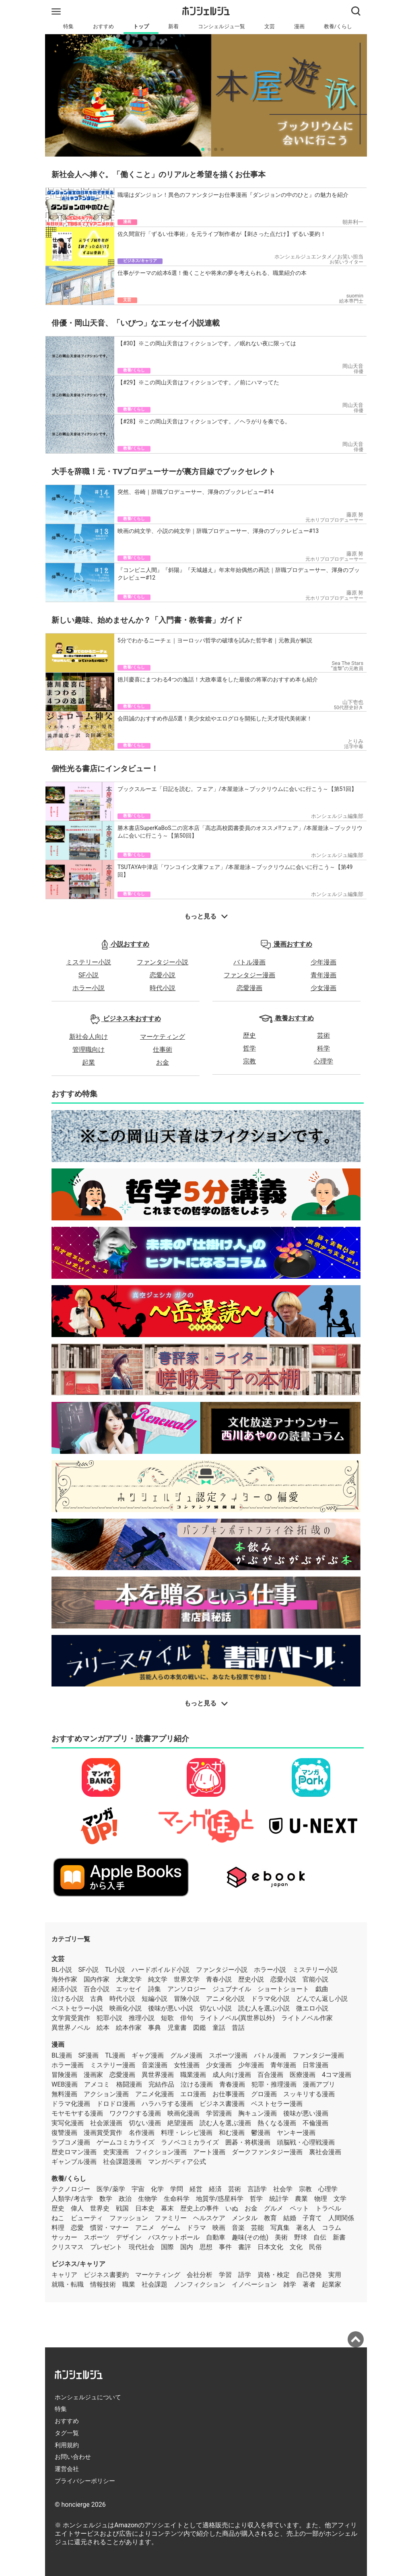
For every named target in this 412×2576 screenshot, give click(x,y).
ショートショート (283, 1989)
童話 (218, 2027)
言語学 (257, 2189)
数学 (105, 2198)
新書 (339, 2237)
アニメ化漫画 (154, 2094)
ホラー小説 (88, 988)
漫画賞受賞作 (103, 2132)
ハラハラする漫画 (167, 2103)
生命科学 (177, 2198)
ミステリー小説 (88, 962)
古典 (96, 1998)
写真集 (280, 2227)
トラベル (328, 2208)
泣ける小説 (68, 1998)
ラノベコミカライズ (190, 2142)
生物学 (147, 2198)
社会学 (283, 2189)
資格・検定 (274, 2275)
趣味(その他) (250, 2237)
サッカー (64, 2237)
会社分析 (199, 2275)
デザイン (129, 2237)
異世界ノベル (71, 2027)
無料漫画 (64, 2094)
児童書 (177, 2027)
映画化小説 (125, 2008)
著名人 (305, 2227)
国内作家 (96, 1979)
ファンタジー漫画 (249, 975)
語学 (244, 2275)
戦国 (122, 2208)
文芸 (269, 26)
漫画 (299, 26)
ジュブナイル (231, 1989)
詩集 (154, 1989)
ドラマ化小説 (270, 1998)
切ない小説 (216, 2008)
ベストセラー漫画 (277, 2103)
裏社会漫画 (325, 2152)
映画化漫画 (183, 2113)
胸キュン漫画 (257, 2113)
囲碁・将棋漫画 (247, 2142)
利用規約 (67, 2445)
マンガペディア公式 (177, 2161)
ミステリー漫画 (112, 2065)
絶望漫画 (180, 2123)
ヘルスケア (209, 2218)
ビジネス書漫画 (222, 2103)
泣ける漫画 (197, 2084)
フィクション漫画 (161, 2152)
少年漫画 (323, 962)
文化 (296, 2247)
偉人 (77, 2208)
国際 (167, 2247)
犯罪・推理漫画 (274, 2084)
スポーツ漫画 (228, 2055)
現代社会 (141, 2247)
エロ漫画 (193, 2094)
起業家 (331, 2284)
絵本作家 (129, 2027)
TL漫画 (115, 2055)
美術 (281, 2237)
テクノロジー (71, 2189)
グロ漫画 (264, 2094)
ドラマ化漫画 (71, 2103)
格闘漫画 (129, 2084)
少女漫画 (323, 988)
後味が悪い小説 (170, 2008)
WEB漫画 (65, 2084)
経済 (215, 2189)
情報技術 (103, 2284)
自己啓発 (309, 2275)
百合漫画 (270, 2075)
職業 (128, 2284)
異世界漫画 (158, 2075)
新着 (173, 26)
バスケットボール (174, 2237)
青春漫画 (232, 2084)
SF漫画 (88, 2055)
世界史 (99, 2208)
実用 (334, 2275)
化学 (157, 2189)
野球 (300, 2237)
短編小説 (154, 1998)
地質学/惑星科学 (220, 2198)
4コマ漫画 (336, 2075)
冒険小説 (187, 1998)
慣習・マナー (109, 2227)
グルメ (273, 2208)
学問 (176, 2189)
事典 (154, 2027)
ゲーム (170, 2227)
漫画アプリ (319, 2084)
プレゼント (106, 2247)
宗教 (249, 1061)
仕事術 (162, 1049)
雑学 (289, 2284)
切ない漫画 (145, 2123)
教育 (270, 2218)
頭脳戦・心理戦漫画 (306, 2142)
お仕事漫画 (228, 2094)
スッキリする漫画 (309, 2094)
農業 (301, 2198)
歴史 (249, 1035)
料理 (58, 2227)
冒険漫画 (64, 2075)
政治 (125, 2198)
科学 (323, 1048)
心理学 (323, 1061)
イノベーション (254, 2284)
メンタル (245, 2218)
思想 (206, 2247)
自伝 (319, 2237)
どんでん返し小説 (322, 1998)
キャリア (64, 2275)
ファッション (128, 2218)
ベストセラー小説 (77, 2008)
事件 (225, 2247)
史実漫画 (116, 2152)
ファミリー (170, 2218)
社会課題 (154, 2284)
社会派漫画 (106, 2123)
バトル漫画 (249, 962)
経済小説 (64, 1989)
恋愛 (77, 2227)
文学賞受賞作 (71, 2018)
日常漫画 (315, 2065)
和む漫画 (232, 2132)
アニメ (144, 2227)
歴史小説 (251, 1979)
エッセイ (129, 1989)
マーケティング (162, 1036)
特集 (68, 26)
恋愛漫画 (249, 988)
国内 (186, 2247)
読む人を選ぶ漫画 (225, 2123)
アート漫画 (209, 2152)
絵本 (103, 2027)
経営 (196, 2189)
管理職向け (88, 1049)
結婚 (289, 2218)
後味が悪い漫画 (305, 2113)
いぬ (231, 2208)
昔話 (238, 2027)
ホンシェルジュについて (88, 2397)
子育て (312, 2218)
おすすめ (103, 26)
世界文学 (187, 1979)
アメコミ (97, 2084)
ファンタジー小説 (162, 962)
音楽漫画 (154, 2065)
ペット (299, 2208)
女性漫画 (187, 2065)
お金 (162, 1062)
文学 (340, 2198)
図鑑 (199, 2027)
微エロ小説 (312, 2008)
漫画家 (93, 2075)
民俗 (315, 2247)
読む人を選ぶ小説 (264, 2008)
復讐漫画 (64, 2132)
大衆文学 (129, 1979)
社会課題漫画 (122, 2161)
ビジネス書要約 (106, 2275)
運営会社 (67, 2469)
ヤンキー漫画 (296, 2132)
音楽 (238, 2227)
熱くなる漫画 (277, 2123)
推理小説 (141, 2018)
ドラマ (196, 2227)
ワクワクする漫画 (135, 2113)
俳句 (186, 2018)
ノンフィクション (199, 2284)
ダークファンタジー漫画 (267, 2152)
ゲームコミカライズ (125, 2142)
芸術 (323, 1035)
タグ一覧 (67, 2433)
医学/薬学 (111, 2189)
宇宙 (138, 2189)
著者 (309, 2284)
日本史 (144, 2208)
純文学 (157, 1979)
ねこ (58, 2218)
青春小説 (219, 1979)
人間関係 (341, 2218)
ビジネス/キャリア (78, 2264)
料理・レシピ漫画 (186, 2132)
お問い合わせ (73, 2456)
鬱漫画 (260, 2132)
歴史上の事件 (199, 2208)
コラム (331, 2227)
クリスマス (68, 2247)
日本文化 (270, 2247)
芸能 (257, 2227)
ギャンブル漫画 (74, 2161)
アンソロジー (186, 1989)
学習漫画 (219, 2113)
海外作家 (64, 1979)
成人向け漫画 (231, 2075)
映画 (218, 2227)
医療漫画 (302, 2075)
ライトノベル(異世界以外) (237, 2018)
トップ (141, 26)
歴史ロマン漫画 (74, 2152)
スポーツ (96, 2237)
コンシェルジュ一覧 (221, 26)
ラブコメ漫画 (71, 2142)
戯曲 (321, 1989)
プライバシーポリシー (85, 2481)
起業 (88, 1062)
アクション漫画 (106, 2094)
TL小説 (115, 1969)
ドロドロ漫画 (116, 2103)
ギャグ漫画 (148, 2055)
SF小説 (88, 975)
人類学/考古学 (72, 2198)
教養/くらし (338, 26)
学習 (225, 2275)
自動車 (215, 2237)
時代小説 (162, 988)
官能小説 (315, 1979)
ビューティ (87, 2218)
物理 (320, 2198)
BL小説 (62, 1969)
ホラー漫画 (68, 2065)
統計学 (278, 2198)
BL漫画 (62, 2055)
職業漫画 (193, 2075)
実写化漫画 (68, 2123)
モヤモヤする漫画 (77, 2113)
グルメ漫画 (186, 2055)
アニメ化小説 (225, 1998)
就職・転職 (68, 2284)
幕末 (167, 2208)
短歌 (167, 2018)
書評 (244, 2247)
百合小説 (96, 1989)
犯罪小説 (109, 2018)
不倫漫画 (315, 2123)
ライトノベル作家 (307, 2018)
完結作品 (161, 2084)
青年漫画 (323, 975)
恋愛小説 (162, 975)
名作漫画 (141, 2132)
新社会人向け (88, 1036)
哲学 (249, 1048)
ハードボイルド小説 (161, 1969)
